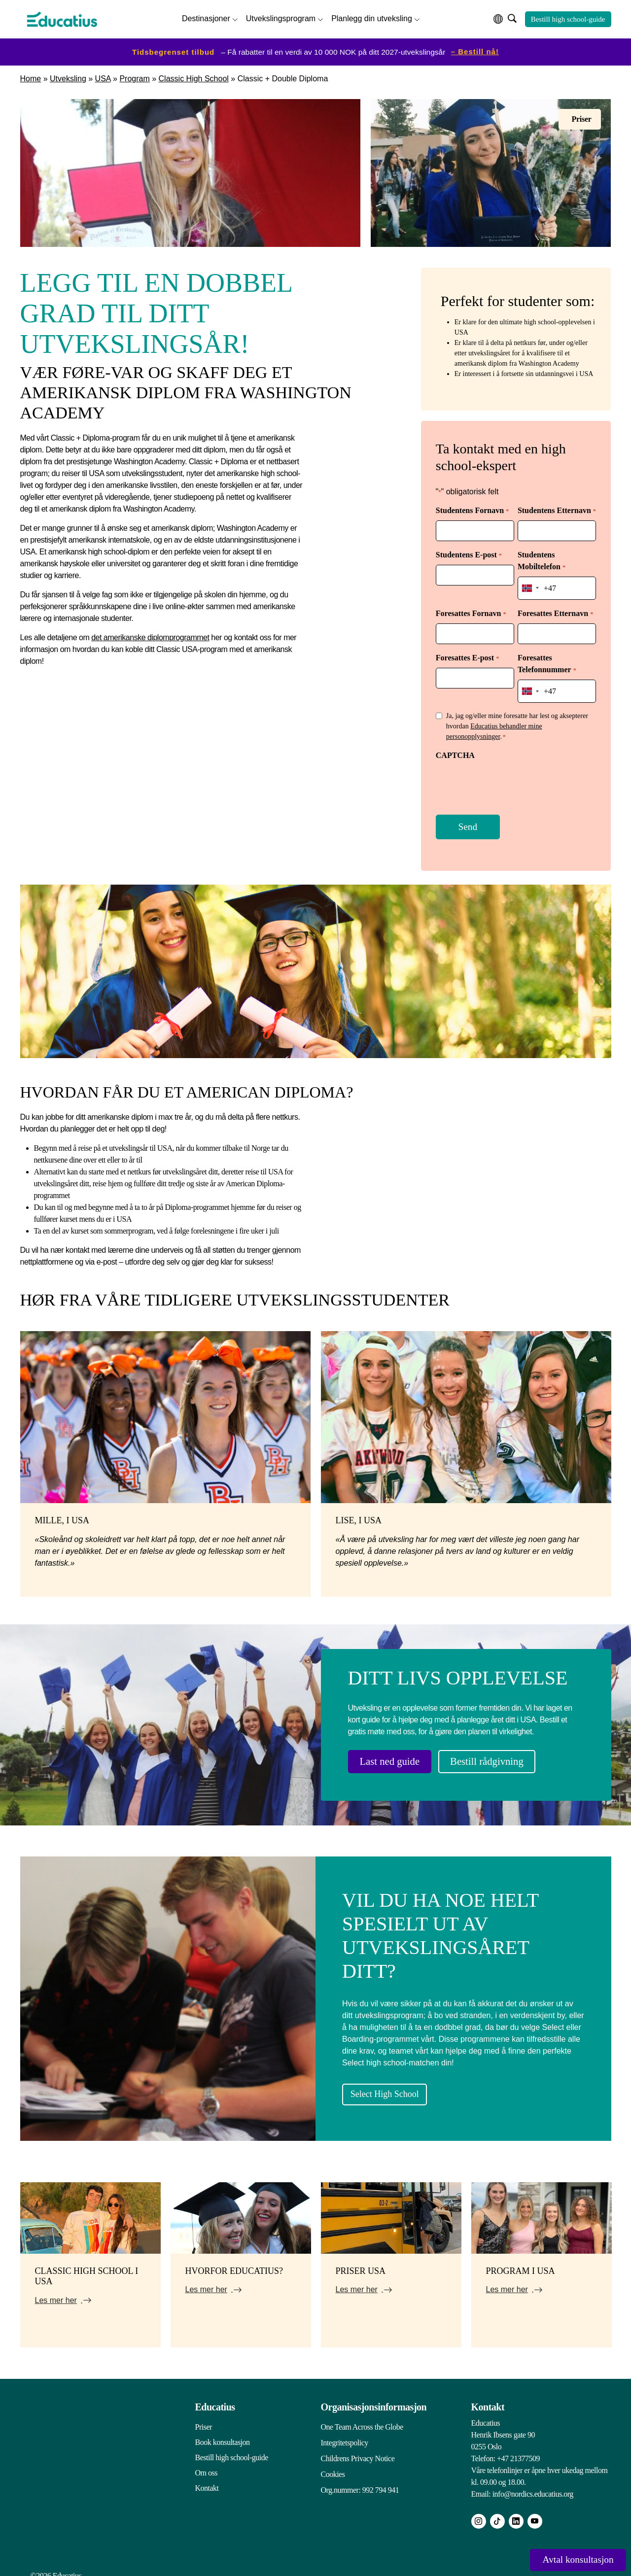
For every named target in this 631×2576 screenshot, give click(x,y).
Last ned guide (396, 1754)
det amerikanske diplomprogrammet (150, 635)
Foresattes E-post (467, 654)
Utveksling (68, 77)
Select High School (400, 2085)
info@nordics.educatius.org (532, 2485)
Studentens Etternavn (557, 509)
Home (30, 77)
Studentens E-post (469, 553)
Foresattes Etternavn (555, 610)
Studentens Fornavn (472, 509)
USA (103, 77)
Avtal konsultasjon (569, 2559)
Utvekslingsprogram (281, 17)
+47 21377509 (518, 2450)
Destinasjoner (206, 17)
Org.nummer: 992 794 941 (360, 2479)
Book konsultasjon (222, 2434)
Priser (203, 2418)
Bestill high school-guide (568, 18)
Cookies (333, 2464)
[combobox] (530, 585)
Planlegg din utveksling (371, 17)
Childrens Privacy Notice (358, 2449)
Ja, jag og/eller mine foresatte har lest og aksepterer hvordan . (517, 720)
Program (134, 77)
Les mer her (56, 2292)
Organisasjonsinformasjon (374, 2398)
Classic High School (194, 77)
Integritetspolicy (344, 2434)
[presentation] (511, 777)
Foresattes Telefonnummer (547, 660)
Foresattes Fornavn (471, 610)
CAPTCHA (455, 748)
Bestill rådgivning (505, 1754)
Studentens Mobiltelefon (541, 559)
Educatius (215, 2398)
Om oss (206, 2464)
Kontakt (207, 2479)
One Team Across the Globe (362, 2418)
